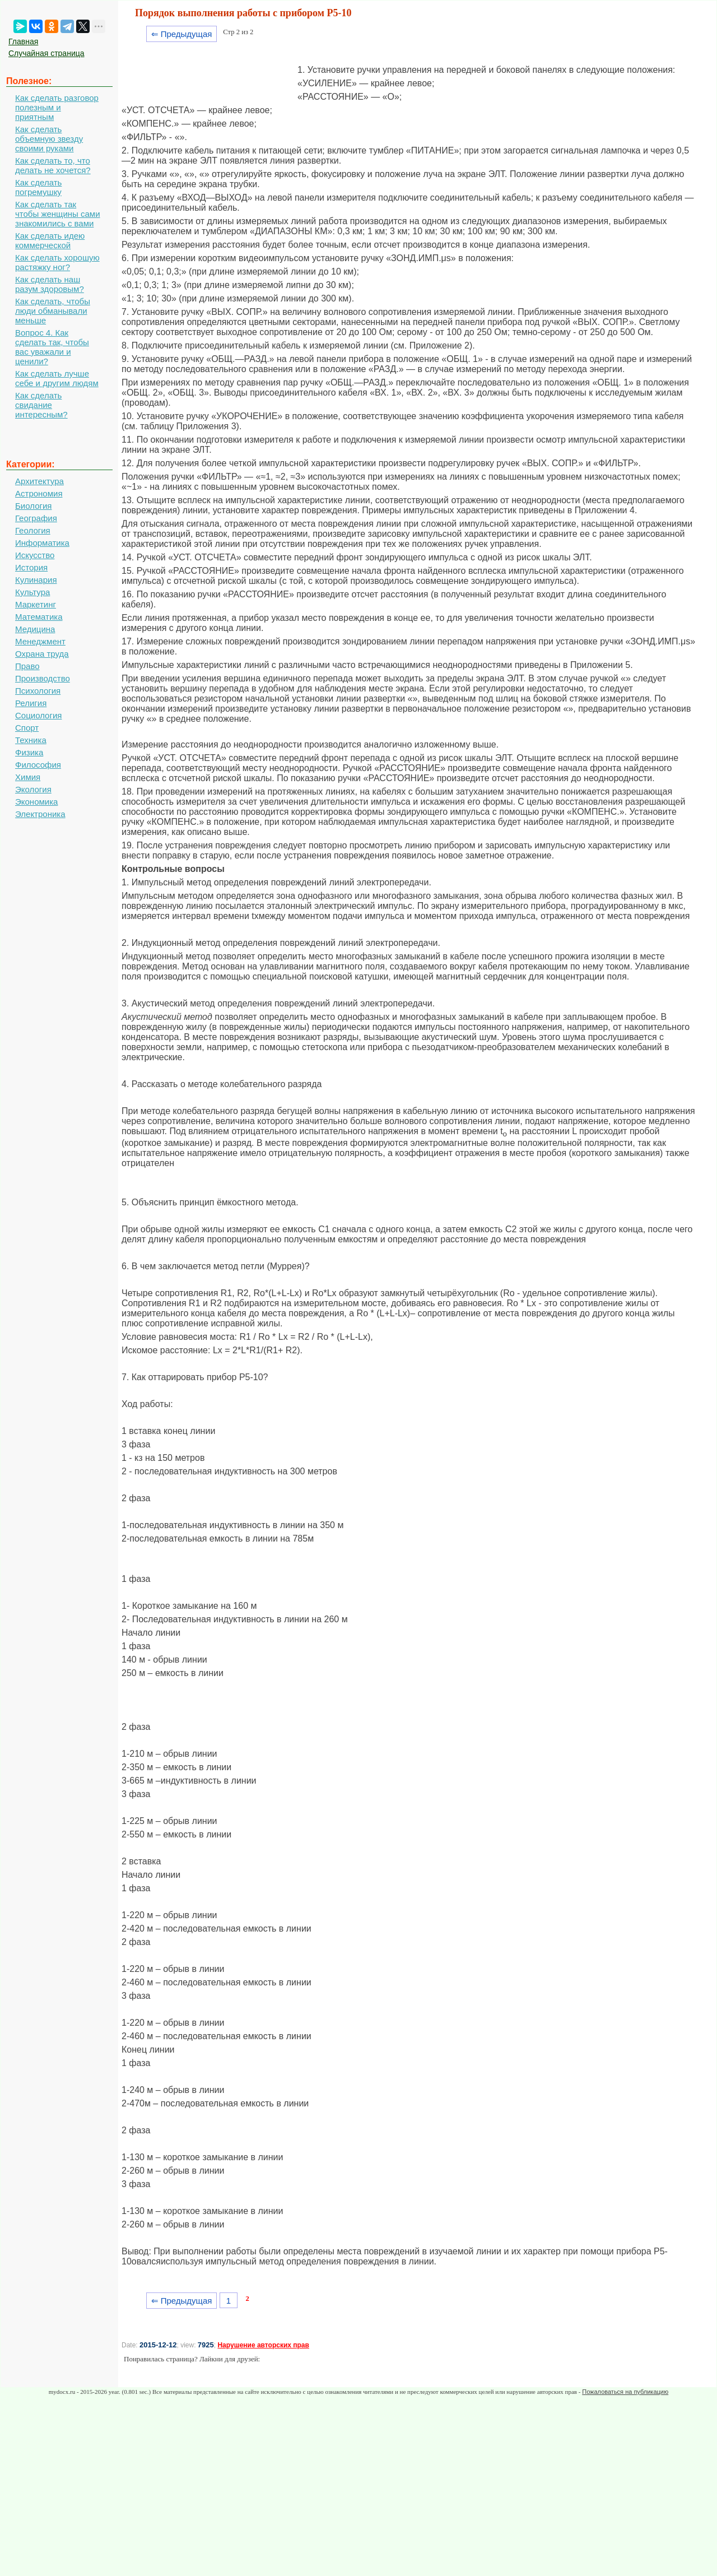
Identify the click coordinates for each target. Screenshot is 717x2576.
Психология (37, 690)
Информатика (42, 542)
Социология (38, 715)
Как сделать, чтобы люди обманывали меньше (52, 310)
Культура (32, 592)
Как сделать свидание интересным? (41, 405)
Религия (30, 703)
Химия (27, 777)
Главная (23, 41)
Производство (42, 678)
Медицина (35, 629)
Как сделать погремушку (38, 187)
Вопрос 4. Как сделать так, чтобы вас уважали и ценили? (52, 347)
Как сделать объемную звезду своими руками (49, 138)
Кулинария (36, 579)
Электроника (40, 814)
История (31, 567)
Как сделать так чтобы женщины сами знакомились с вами (57, 213)
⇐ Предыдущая (181, 34)
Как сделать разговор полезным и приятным (57, 107)
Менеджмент (40, 641)
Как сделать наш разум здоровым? (49, 284)
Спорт (27, 727)
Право (27, 666)
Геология (32, 530)
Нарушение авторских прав (263, 2345)
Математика (39, 616)
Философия (38, 764)
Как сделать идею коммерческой (50, 240)
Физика (29, 752)
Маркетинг (35, 604)
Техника (30, 740)
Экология (33, 789)
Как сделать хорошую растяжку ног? (57, 262)
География (36, 518)
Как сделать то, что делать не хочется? (53, 165)
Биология (33, 505)
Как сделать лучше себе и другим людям (57, 378)
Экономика (36, 801)
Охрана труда (42, 653)
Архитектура (39, 481)
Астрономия (39, 493)
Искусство (34, 555)
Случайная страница (46, 53)
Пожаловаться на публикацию (625, 2391)
